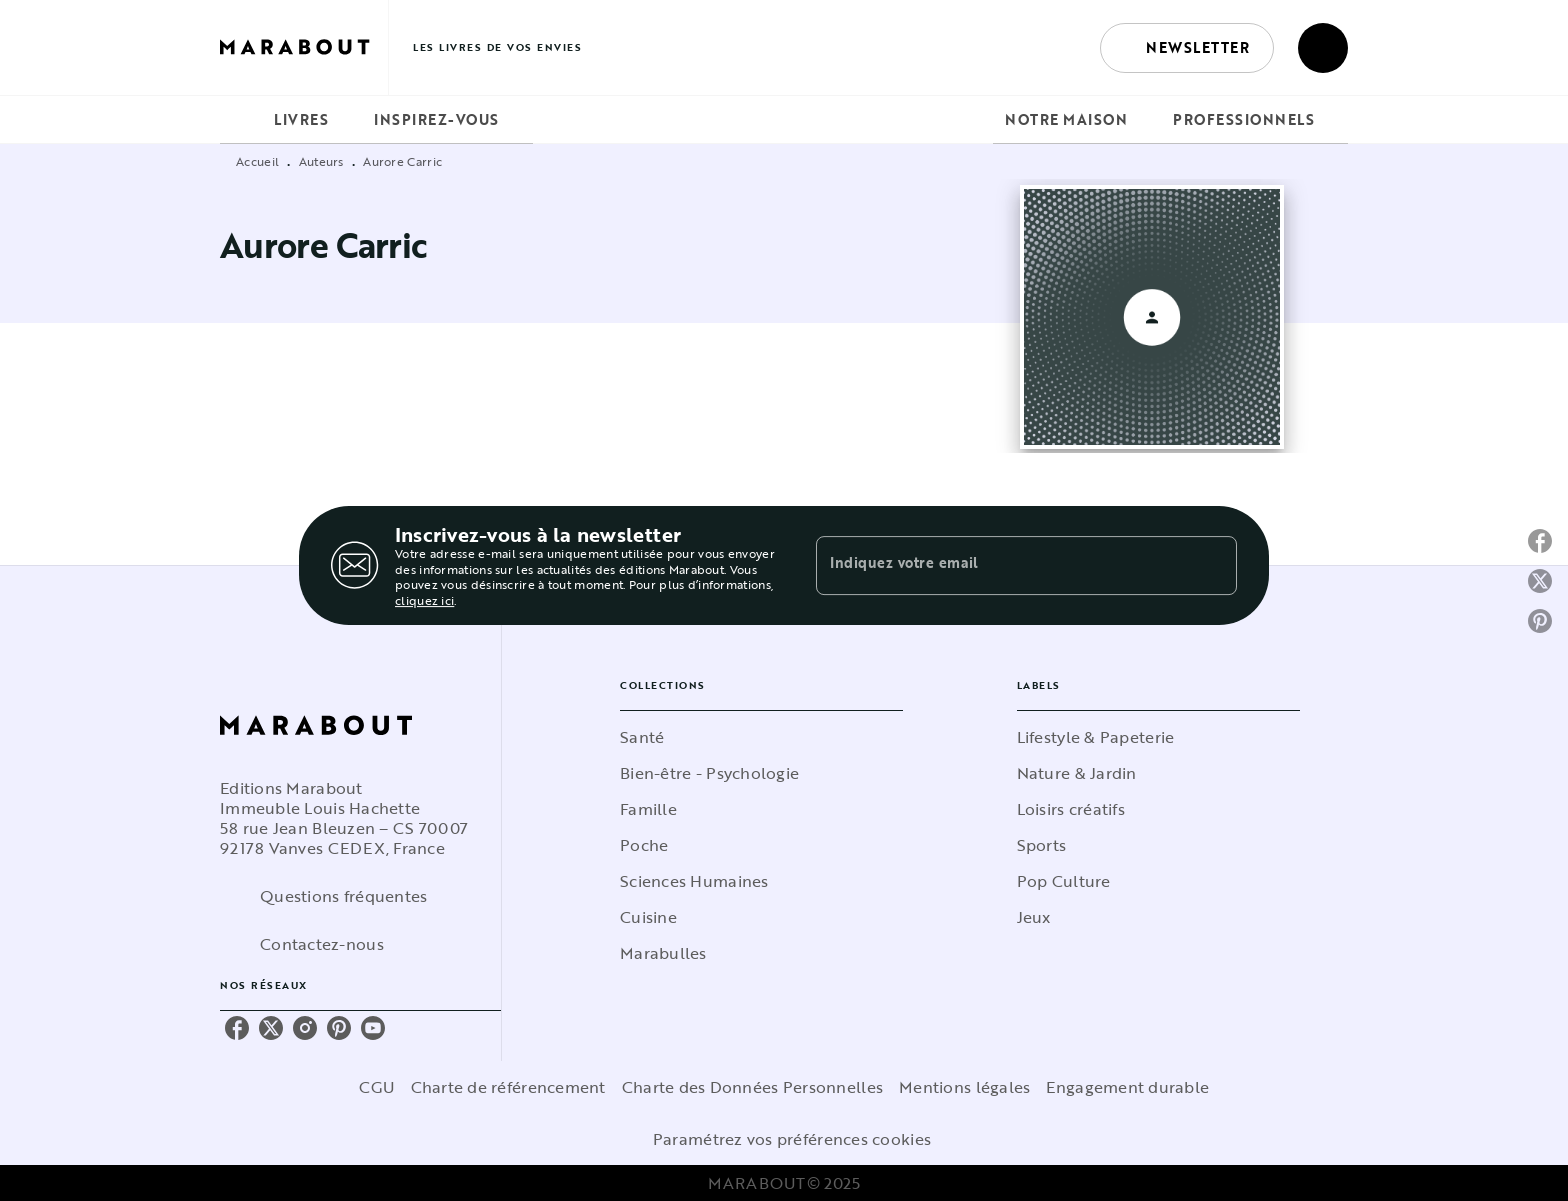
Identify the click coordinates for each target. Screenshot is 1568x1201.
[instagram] (305, 1028)
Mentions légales (964, 1087)
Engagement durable (1127, 1087)
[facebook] (237, 1028)
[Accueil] (304, 47)
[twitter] (271, 1028)
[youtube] (373, 1028)
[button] (1187, 48)
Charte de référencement (508, 1087)
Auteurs (321, 161)
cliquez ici (424, 601)
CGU (377, 1087)
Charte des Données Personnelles (752, 1087)
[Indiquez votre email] (1001, 565)
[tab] (241, 120)
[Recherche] (1323, 48)
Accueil (257, 161)
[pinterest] (339, 1028)
